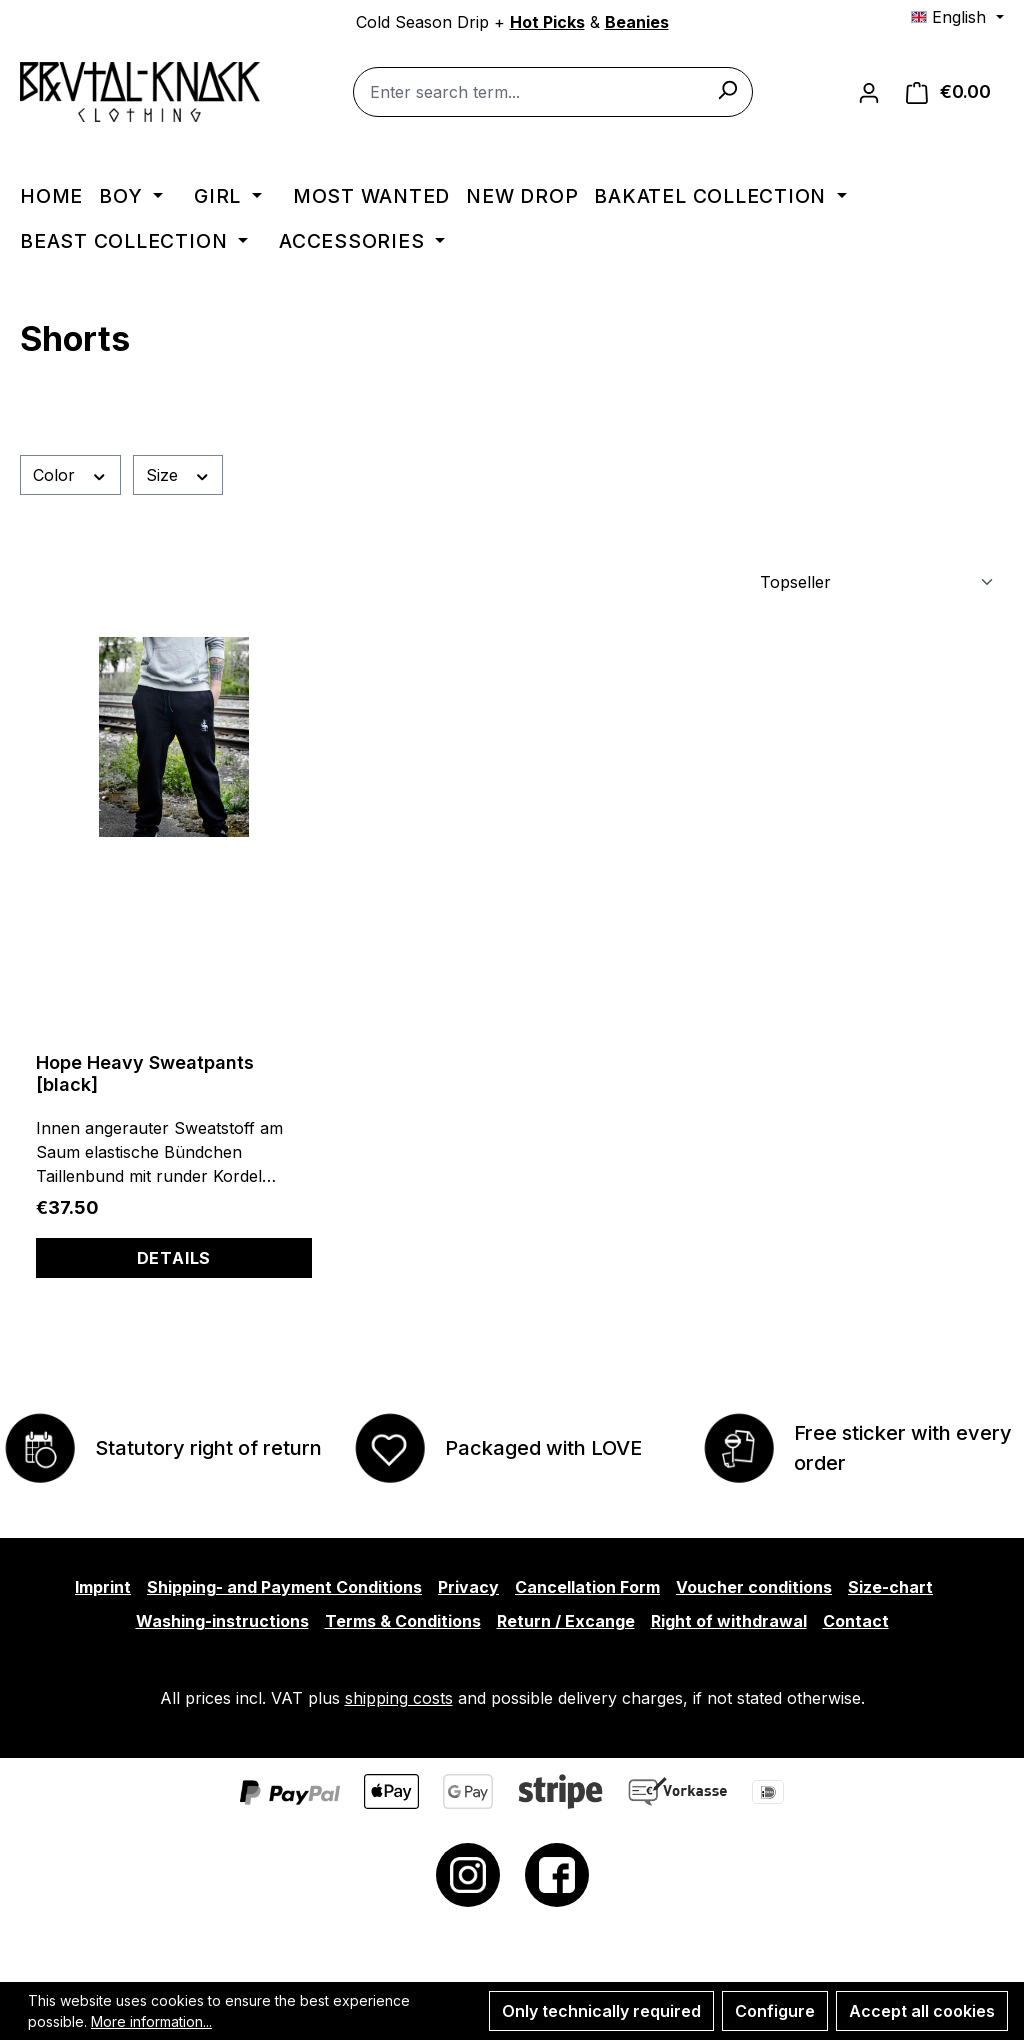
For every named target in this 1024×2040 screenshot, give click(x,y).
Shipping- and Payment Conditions (284, 1587)
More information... (151, 2021)
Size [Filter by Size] (178, 474)
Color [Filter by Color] (70, 474)
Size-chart (890, 1587)
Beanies (637, 22)
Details (174, 1258)
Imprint (103, 1587)
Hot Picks (547, 22)
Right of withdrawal (729, 1621)
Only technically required (601, 2011)
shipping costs (399, 1698)
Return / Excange (566, 1621)
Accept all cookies (922, 2011)
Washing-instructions (222, 1621)
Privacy (468, 1587)
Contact (856, 1621)
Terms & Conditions (403, 1621)
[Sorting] (874, 582)
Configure (775, 2011)
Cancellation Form (587, 1587)
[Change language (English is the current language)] (957, 17)
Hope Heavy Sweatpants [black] (145, 1073)
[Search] (727, 89)
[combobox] (553, 92)
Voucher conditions (754, 1587)
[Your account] (869, 92)
